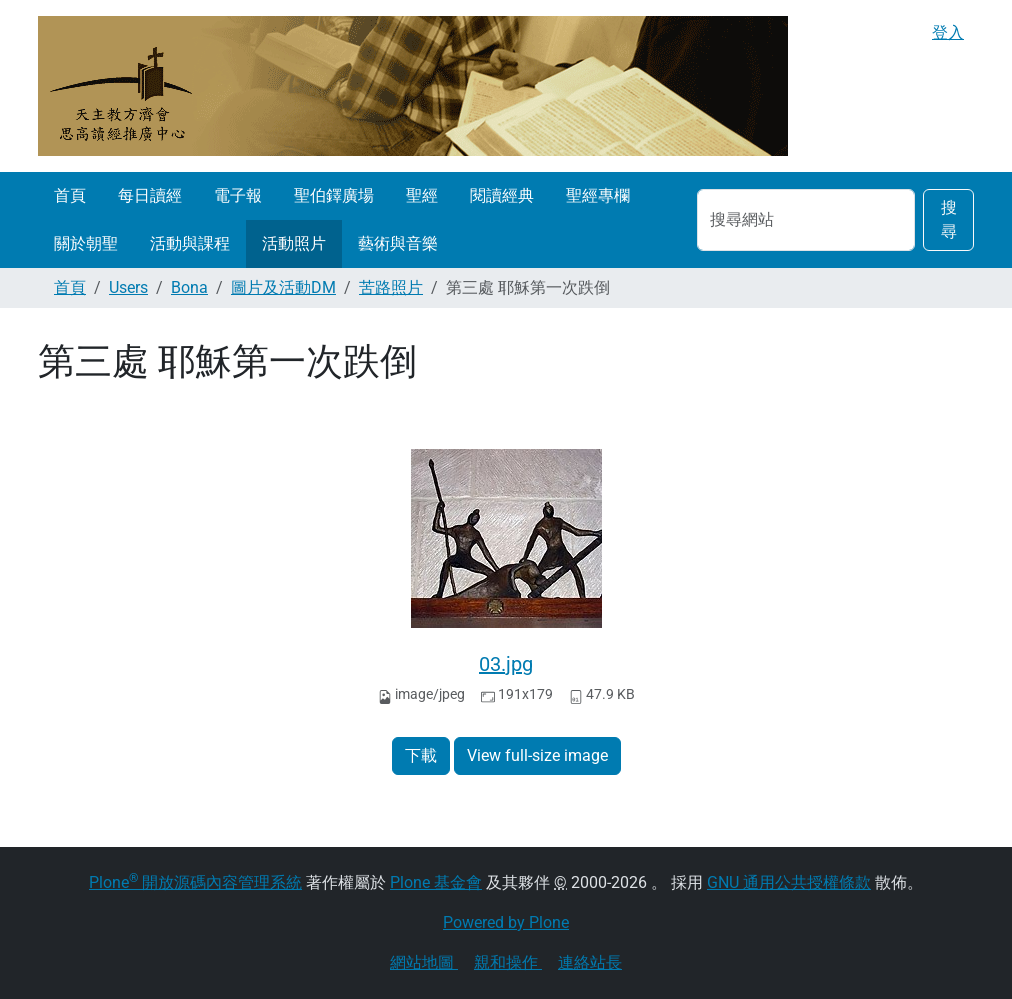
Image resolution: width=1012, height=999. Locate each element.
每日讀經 (150, 195)
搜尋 (949, 219)
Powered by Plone (506, 922)
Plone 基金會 (436, 882)
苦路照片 (391, 287)
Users (128, 287)
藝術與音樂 (398, 243)
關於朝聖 (86, 243)
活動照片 (294, 243)
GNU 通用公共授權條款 (789, 882)
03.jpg (506, 664)
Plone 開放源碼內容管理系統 (195, 882)
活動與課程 (190, 243)
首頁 (70, 195)
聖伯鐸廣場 (334, 195)
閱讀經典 (502, 195)
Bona (189, 287)
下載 (421, 755)
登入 (948, 32)
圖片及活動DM (283, 287)
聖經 (422, 195)
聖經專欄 (598, 195)
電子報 (238, 195)
